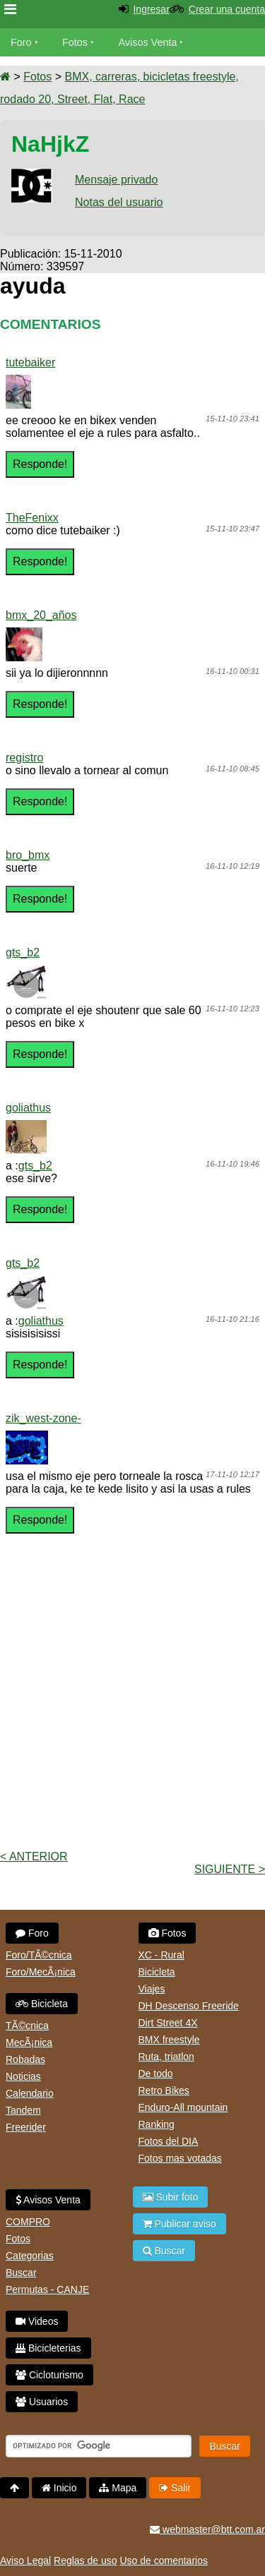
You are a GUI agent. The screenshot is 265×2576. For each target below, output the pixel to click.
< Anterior (34, 1856)
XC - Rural (161, 1955)
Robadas (25, 2059)
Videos (37, 2321)
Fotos (75, 42)
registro (24, 758)
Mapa (117, 2487)
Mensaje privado (116, 180)
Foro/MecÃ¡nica (41, 1972)
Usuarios (42, 2401)
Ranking (157, 2124)
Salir (175, 2487)
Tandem (23, 2110)
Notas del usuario (119, 202)
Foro (21, 42)
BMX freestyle (169, 2039)
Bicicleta (42, 2003)
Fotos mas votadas (180, 2158)
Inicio (59, 2487)
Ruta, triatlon (166, 2056)
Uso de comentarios (163, 2560)
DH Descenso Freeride (189, 2005)
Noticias (23, 2076)
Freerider (26, 2127)
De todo (156, 2073)
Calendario (30, 2093)
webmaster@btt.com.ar (207, 2529)
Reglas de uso (85, 2560)
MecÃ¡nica (29, 2042)
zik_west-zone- (43, 1418)
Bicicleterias (48, 2348)
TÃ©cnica (27, 2025)
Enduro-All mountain (183, 2107)
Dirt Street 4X (168, 2022)
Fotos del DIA (169, 2141)
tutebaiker (30, 362)
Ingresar (151, 9)
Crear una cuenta (227, 9)
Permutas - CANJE (47, 2289)
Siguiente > (229, 1869)
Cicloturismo (49, 2375)
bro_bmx (27, 855)
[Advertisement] (132, 1707)
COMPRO (28, 2221)
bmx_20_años (41, 615)
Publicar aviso (179, 2223)
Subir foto (171, 2197)
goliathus (28, 1108)
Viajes (152, 1988)
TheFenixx (32, 518)
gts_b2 (23, 952)
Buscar (21, 2272)
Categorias (30, 2255)
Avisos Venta (148, 42)
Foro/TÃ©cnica (39, 1955)
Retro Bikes (164, 2090)
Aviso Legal (25, 2560)
